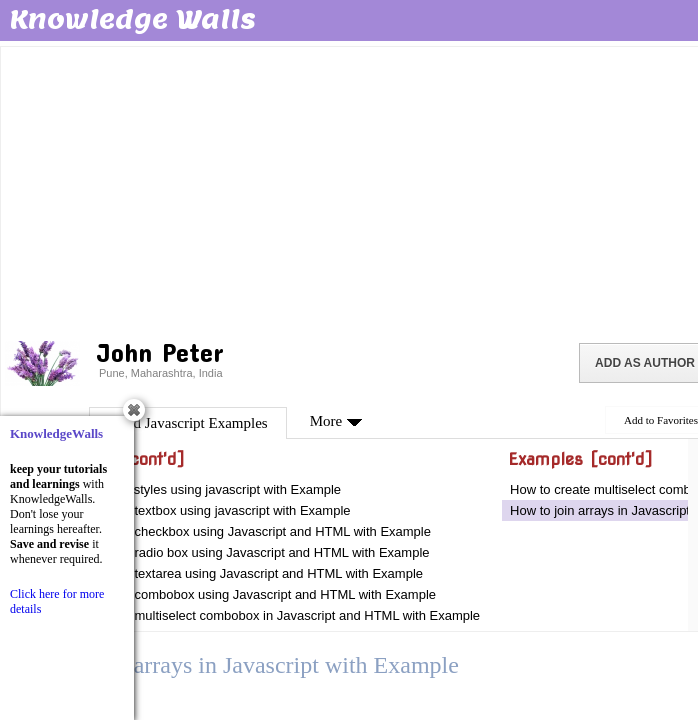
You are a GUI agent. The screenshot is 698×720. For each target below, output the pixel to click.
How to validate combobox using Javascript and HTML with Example (239, 594)
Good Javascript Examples (188, 423)
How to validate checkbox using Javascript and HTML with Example (236, 531)
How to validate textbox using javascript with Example (196, 510)
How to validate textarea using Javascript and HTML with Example (232, 573)
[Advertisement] (351, 190)
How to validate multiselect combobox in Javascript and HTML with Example (261, 615)
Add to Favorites (661, 420)
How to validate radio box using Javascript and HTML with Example (236, 552)
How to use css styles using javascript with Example (191, 489)
